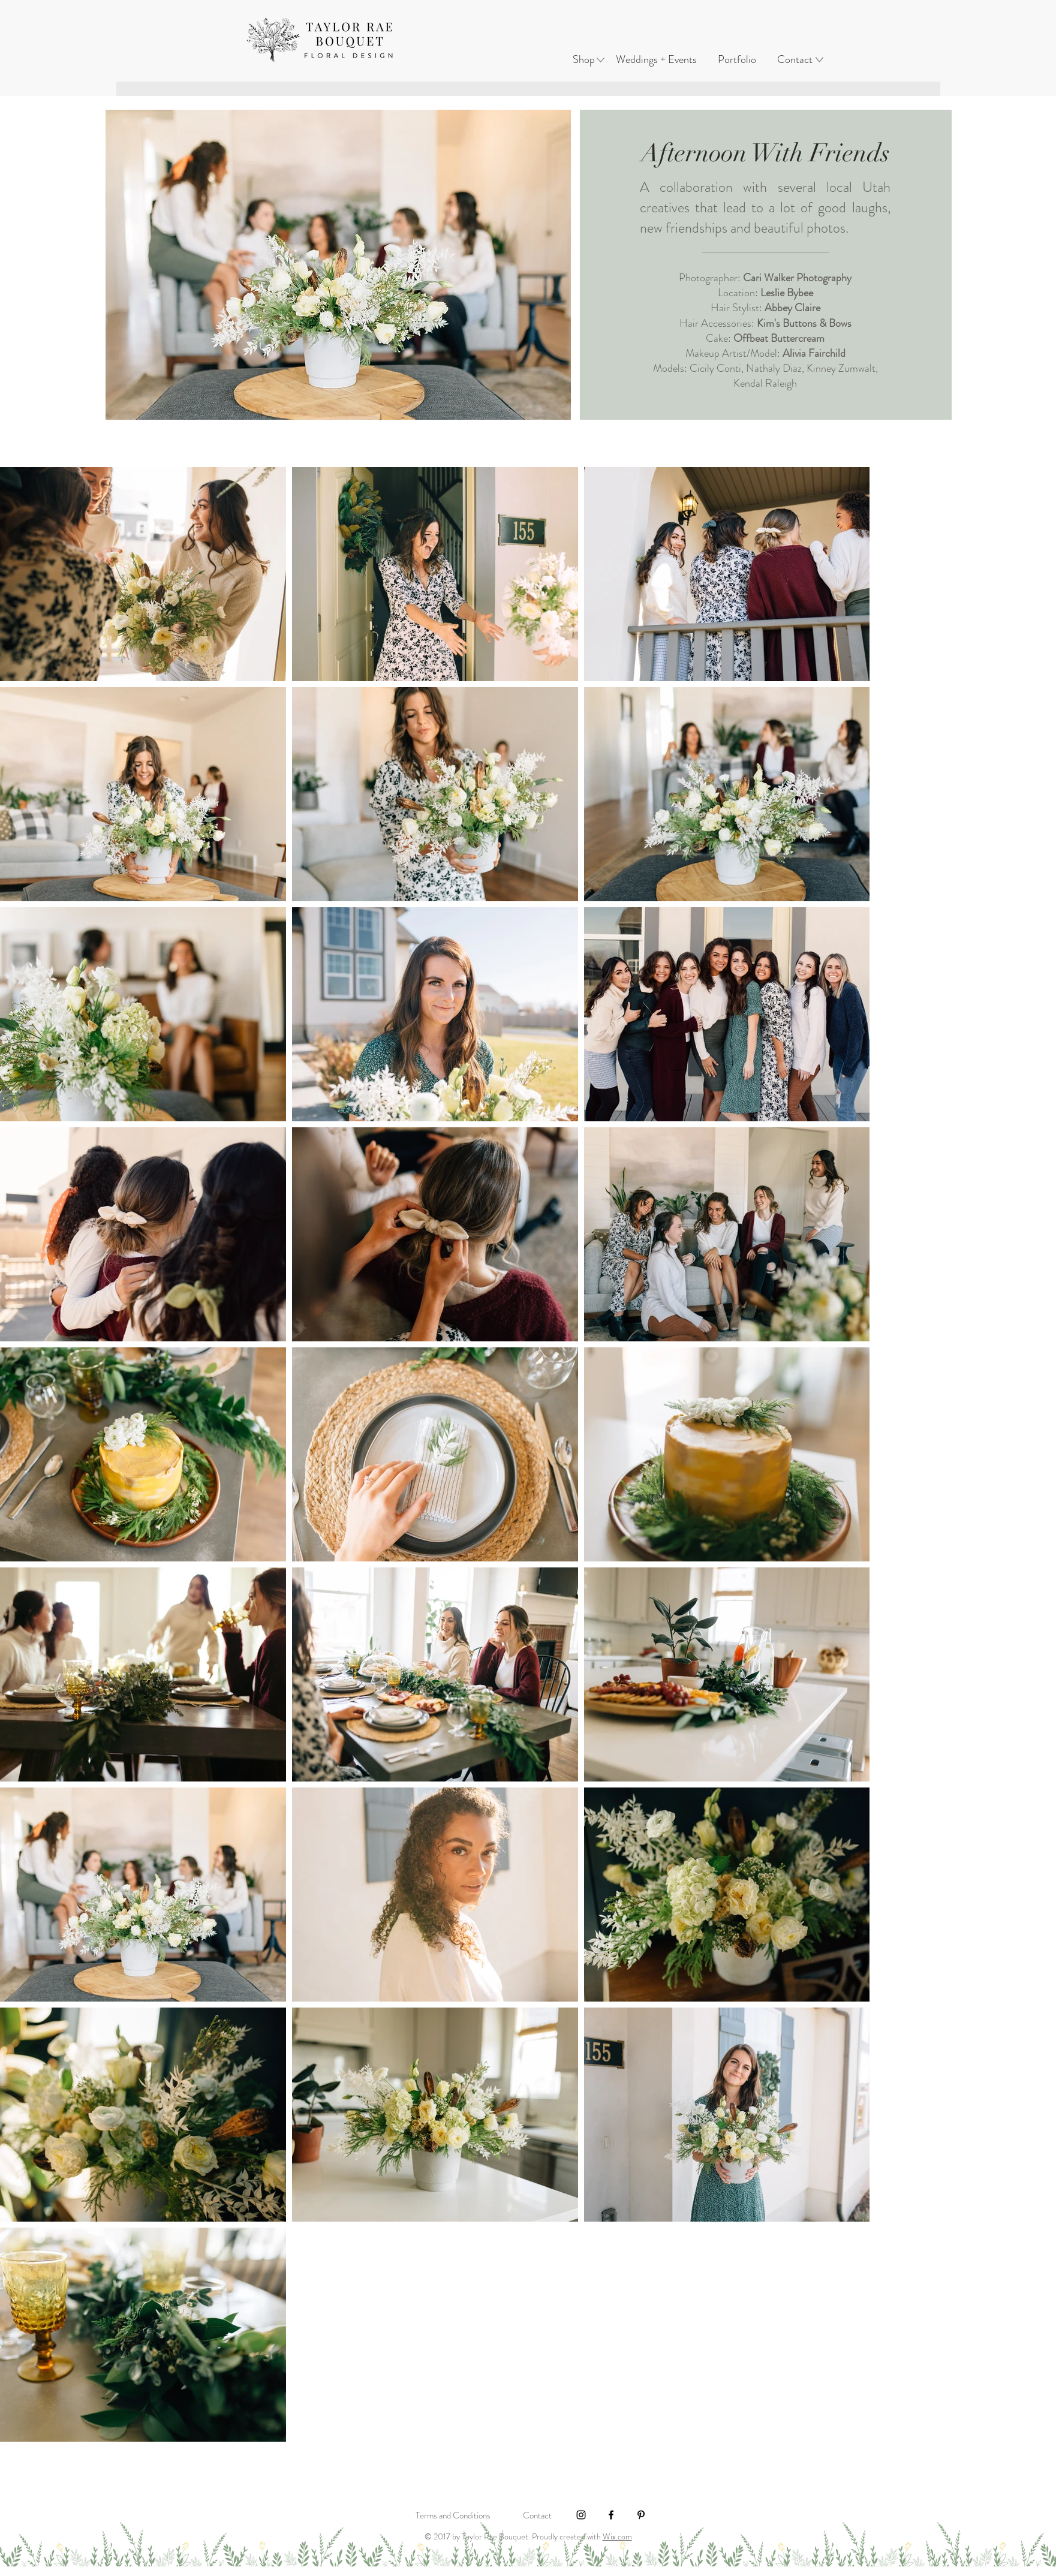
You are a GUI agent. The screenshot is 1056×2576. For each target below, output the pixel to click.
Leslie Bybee (786, 292)
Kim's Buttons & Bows (804, 323)
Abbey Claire (792, 307)
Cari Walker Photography (797, 277)
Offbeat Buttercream (779, 338)
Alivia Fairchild (814, 353)
